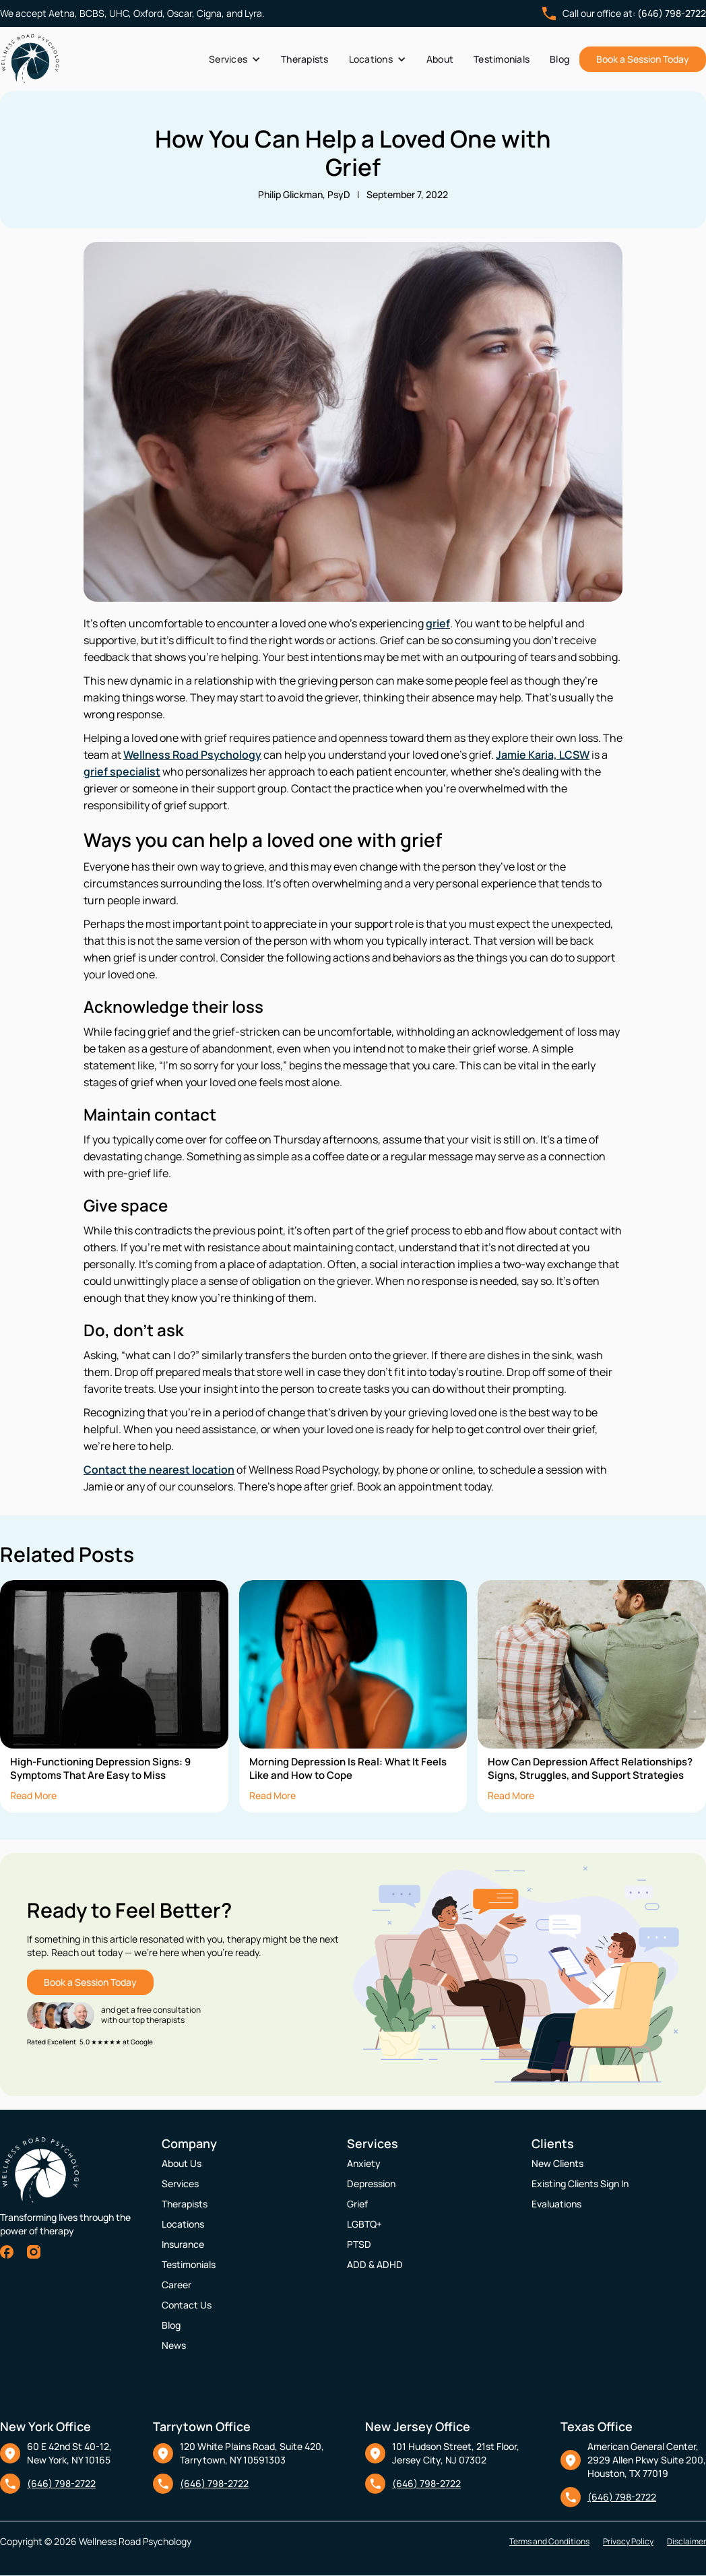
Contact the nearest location (159, 1469)
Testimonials (502, 59)
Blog (559, 59)
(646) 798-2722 (671, 13)
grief (438, 623)
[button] (234, 59)
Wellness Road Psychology (192, 754)
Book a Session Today (642, 59)
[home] (30, 59)
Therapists (305, 59)
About (439, 59)
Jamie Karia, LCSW (542, 754)
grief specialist (122, 771)
